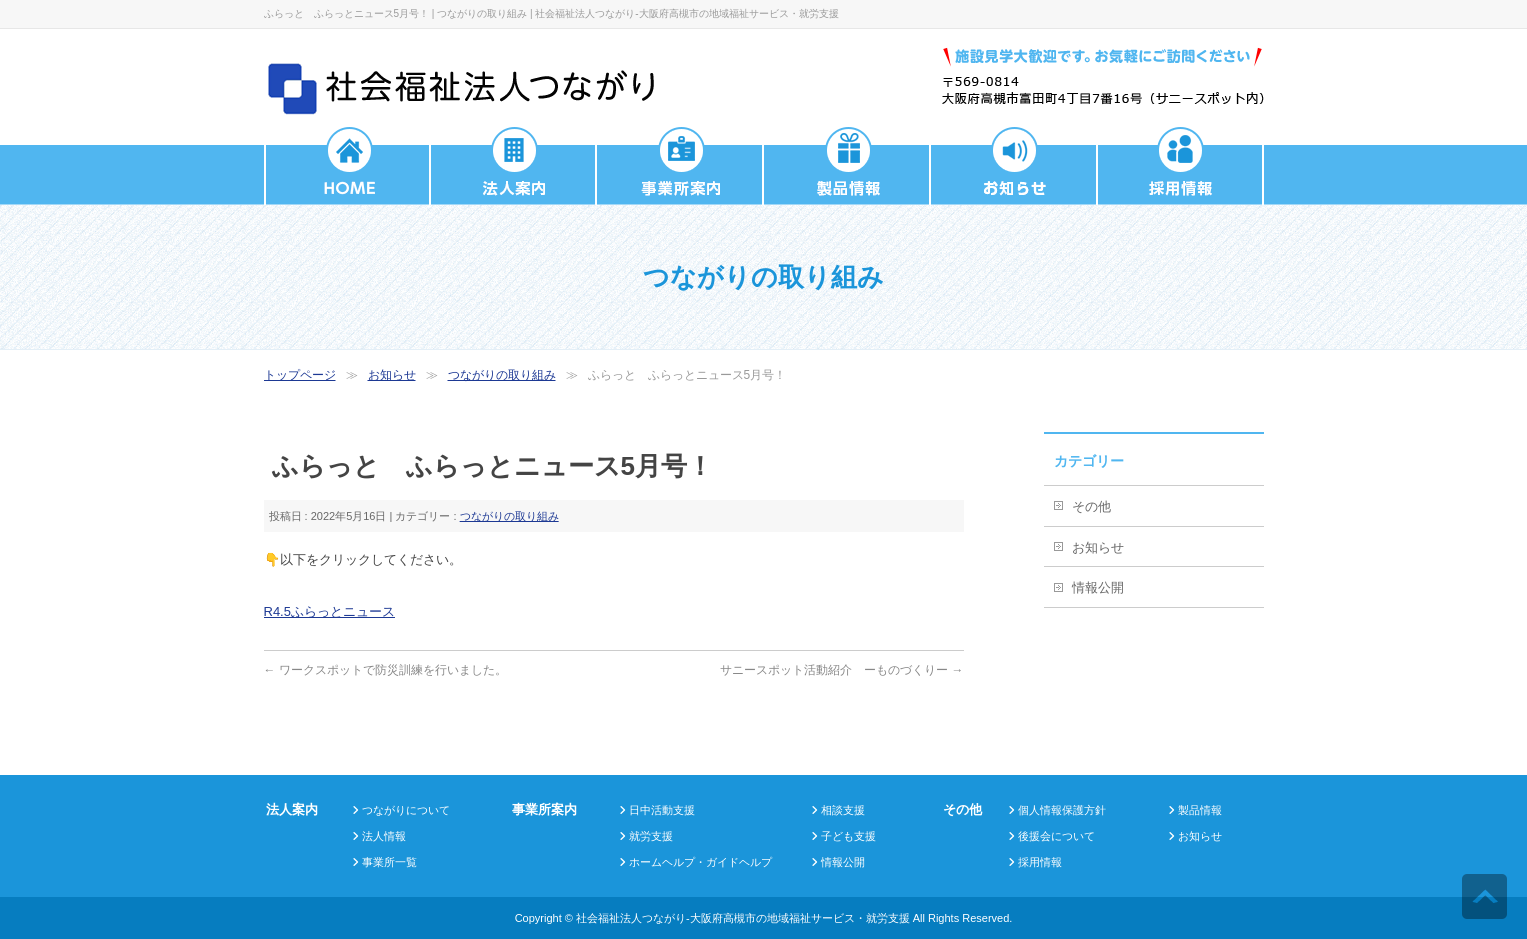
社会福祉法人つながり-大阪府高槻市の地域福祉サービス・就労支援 (743, 918)
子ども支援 (848, 836)
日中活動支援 (662, 810)
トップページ (300, 375)
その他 (1091, 506)
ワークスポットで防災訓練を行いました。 (385, 670)
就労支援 (651, 836)
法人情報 (384, 836)
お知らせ (392, 375)
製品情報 (1200, 810)
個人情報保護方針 (1062, 810)
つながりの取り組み (502, 375)
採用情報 (1040, 862)
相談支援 (843, 810)
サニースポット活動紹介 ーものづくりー (841, 670)
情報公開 (1098, 587)
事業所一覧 (389, 862)
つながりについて (406, 810)
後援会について (1056, 836)
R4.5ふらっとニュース (329, 611)
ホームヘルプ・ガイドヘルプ (700, 862)
